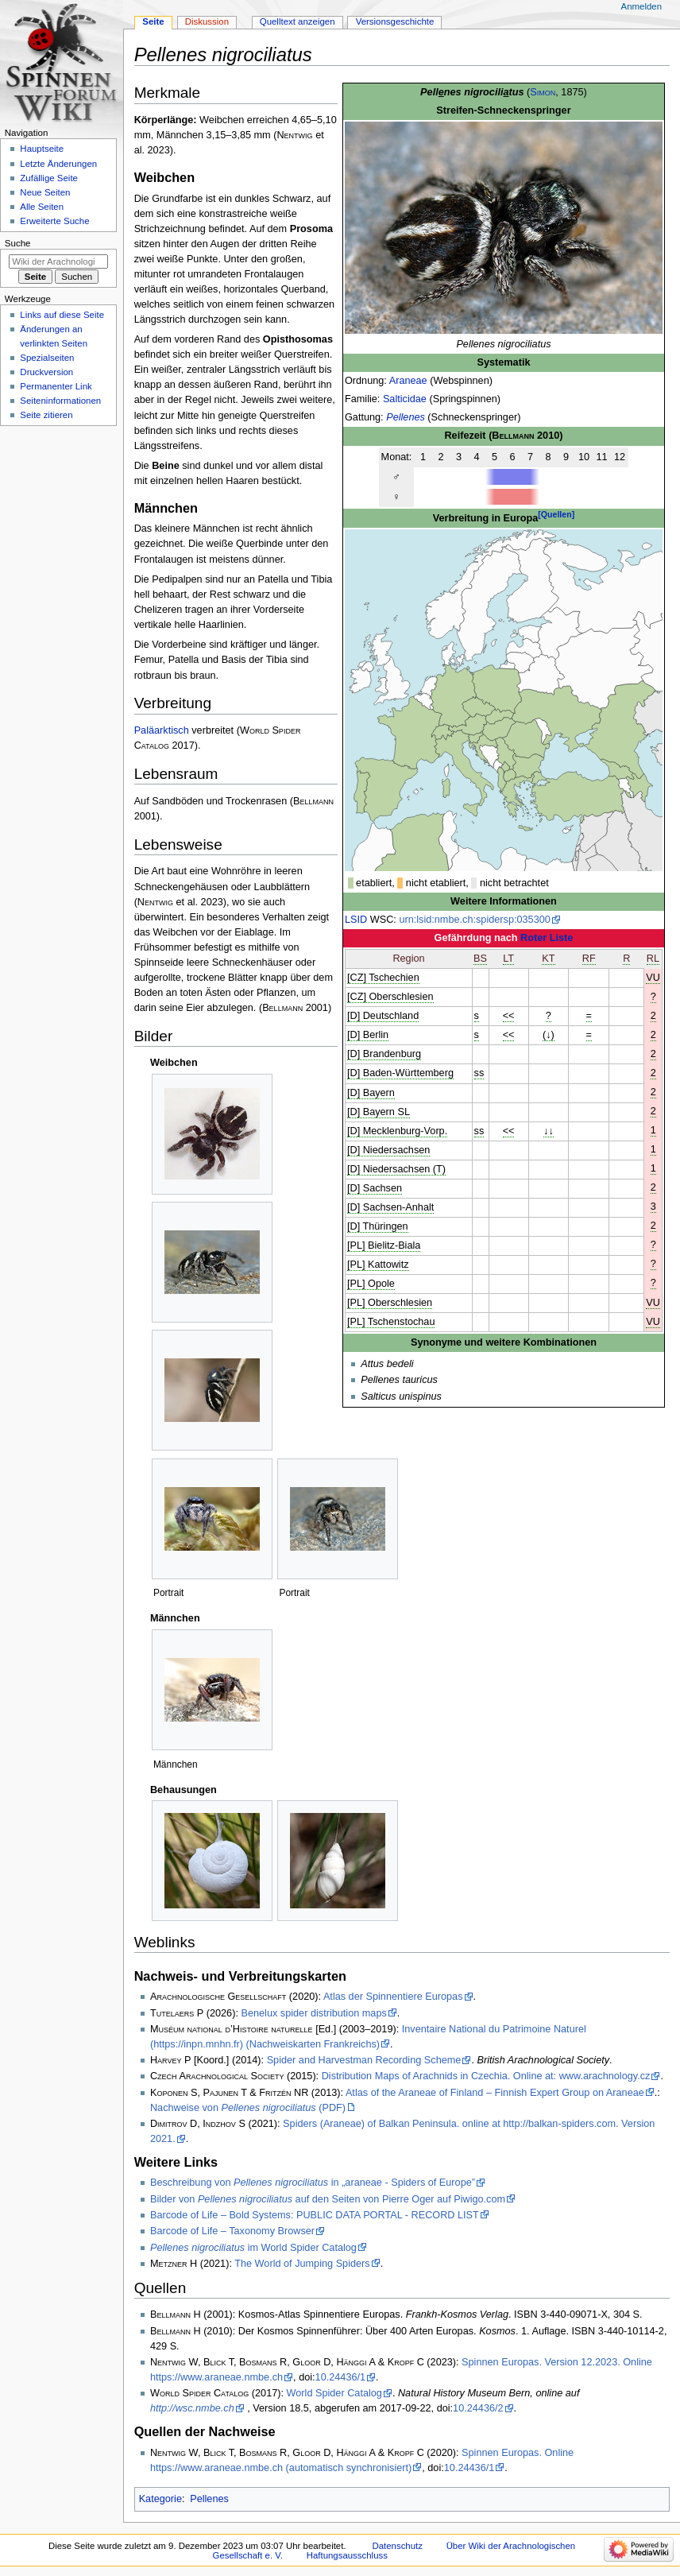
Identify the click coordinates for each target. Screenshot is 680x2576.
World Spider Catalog (334, 2393)
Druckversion (46, 372)
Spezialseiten (47, 357)
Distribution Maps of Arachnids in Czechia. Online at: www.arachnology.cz (486, 2076)
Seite (153, 21)
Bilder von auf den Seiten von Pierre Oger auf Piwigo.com (327, 2199)
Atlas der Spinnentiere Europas (393, 1996)
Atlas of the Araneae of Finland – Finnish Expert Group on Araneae (495, 2092)
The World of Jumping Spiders (301, 2263)
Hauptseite (42, 148)
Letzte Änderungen (58, 164)
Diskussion (207, 21)
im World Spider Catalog (253, 2247)
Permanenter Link (55, 386)
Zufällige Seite (49, 178)
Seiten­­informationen (60, 400)
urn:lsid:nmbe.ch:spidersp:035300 (474, 919)
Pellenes (405, 417)
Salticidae (405, 399)
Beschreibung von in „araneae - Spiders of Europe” (312, 2182)
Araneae (408, 380)
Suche (18, 243)
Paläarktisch (161, 730)
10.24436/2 (478, 2408)
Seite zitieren (46, 415)
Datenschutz (397, 2546)
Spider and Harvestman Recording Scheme (364, 2060)
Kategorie (160, 2498)
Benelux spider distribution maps (313, 2013)
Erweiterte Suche (54, 221)
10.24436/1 (340, 2377)
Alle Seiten (42, 206)
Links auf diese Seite (62, 315)
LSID (356, 919)
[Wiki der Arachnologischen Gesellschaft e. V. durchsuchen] (58, 261)
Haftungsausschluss (347, 2555)
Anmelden (642, 6)
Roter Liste (546, 937)
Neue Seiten (45, 192)
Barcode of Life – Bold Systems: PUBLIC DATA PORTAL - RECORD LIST (314, 2215)
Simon (542, 92)
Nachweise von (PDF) (248, 2107)
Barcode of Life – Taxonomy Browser (232, 2231)
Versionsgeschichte (395, 21)
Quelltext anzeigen (297, 21)
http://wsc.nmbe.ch (192, 2408)
